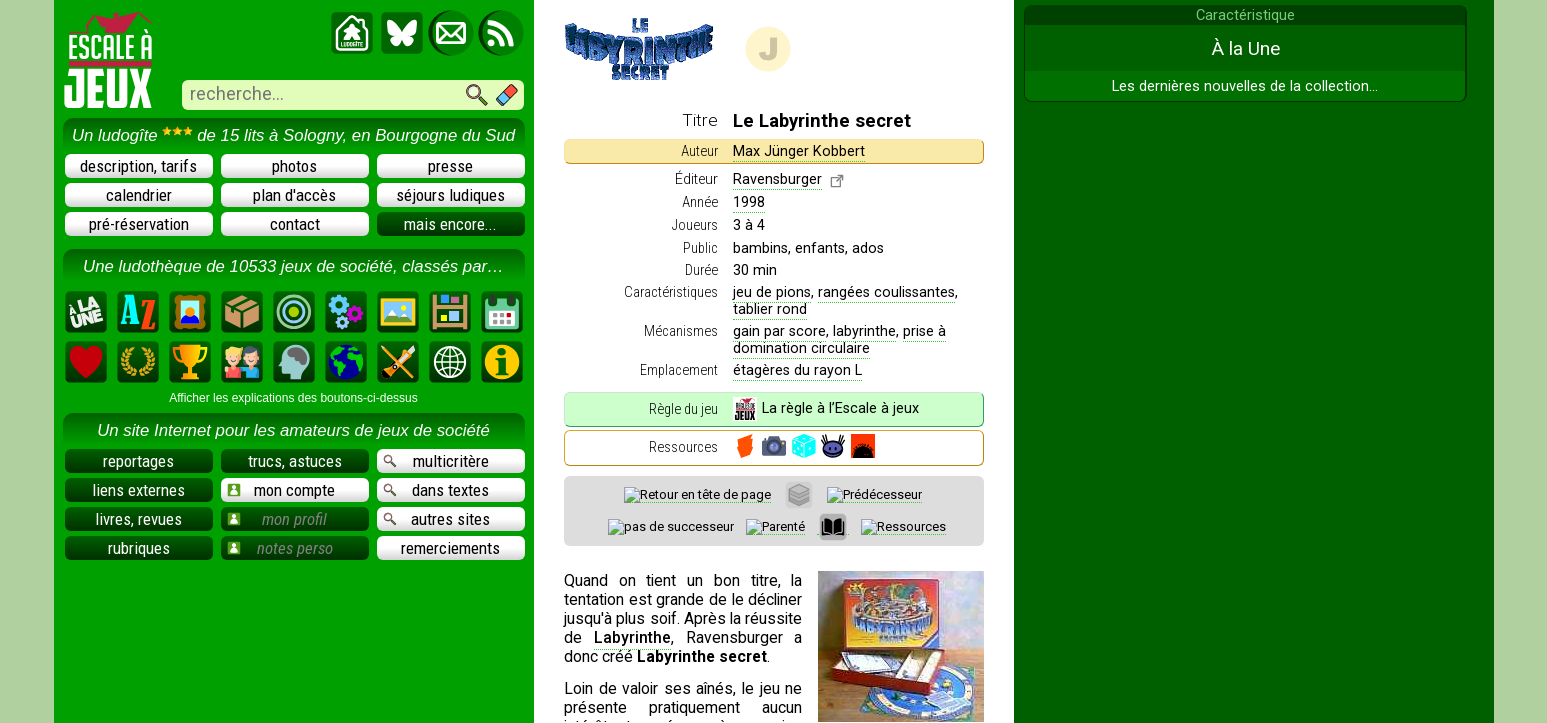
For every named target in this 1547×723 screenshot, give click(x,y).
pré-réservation (139, 224)
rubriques (139, 548)
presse (450, 166)
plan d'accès (294, 195)
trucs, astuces (295, 461)
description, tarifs (138, 166)
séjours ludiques (450, 195)
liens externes (138, 490)
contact (295, 224)
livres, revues (138, 519)
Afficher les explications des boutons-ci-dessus (293, 398)
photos (294, 166)
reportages (138, 461)
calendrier (139, 195)
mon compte (281, 490)
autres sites (437, 519)
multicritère (436, 461)
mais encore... (450, 224)
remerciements (450, 548)
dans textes (436, 490)
